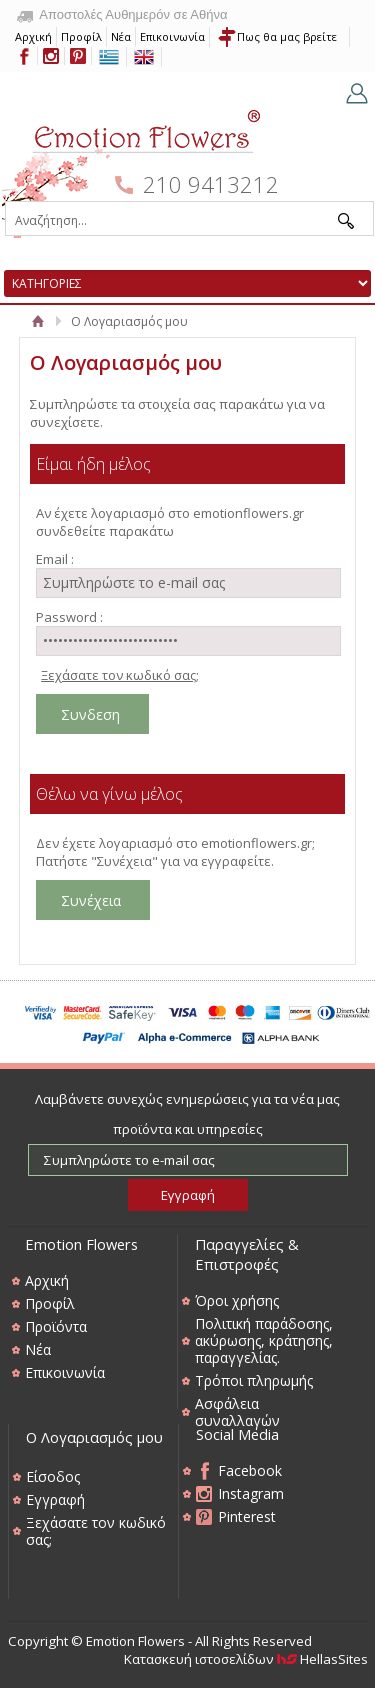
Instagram (251, 1493)
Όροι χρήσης (237, 1300)
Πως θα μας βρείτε (287, 36)
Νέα (121, 36)
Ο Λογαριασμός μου (94, 1437)
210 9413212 (211, 184)
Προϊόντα (56, 1326)
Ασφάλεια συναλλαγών (237, 1412)
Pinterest (247, 1516)
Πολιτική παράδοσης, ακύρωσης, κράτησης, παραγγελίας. (264, 1340)
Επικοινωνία (172, 36)
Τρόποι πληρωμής (254, 1380)
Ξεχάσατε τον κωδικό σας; (120, 675)
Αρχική (33, 36)
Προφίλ (81, 36)
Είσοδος (53, 1476)
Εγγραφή (55, 1499)
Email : (55, 559)
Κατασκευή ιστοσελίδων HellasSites (246, 1659)
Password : (69, 617)
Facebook (250, 1470)
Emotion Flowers (132, 167)
